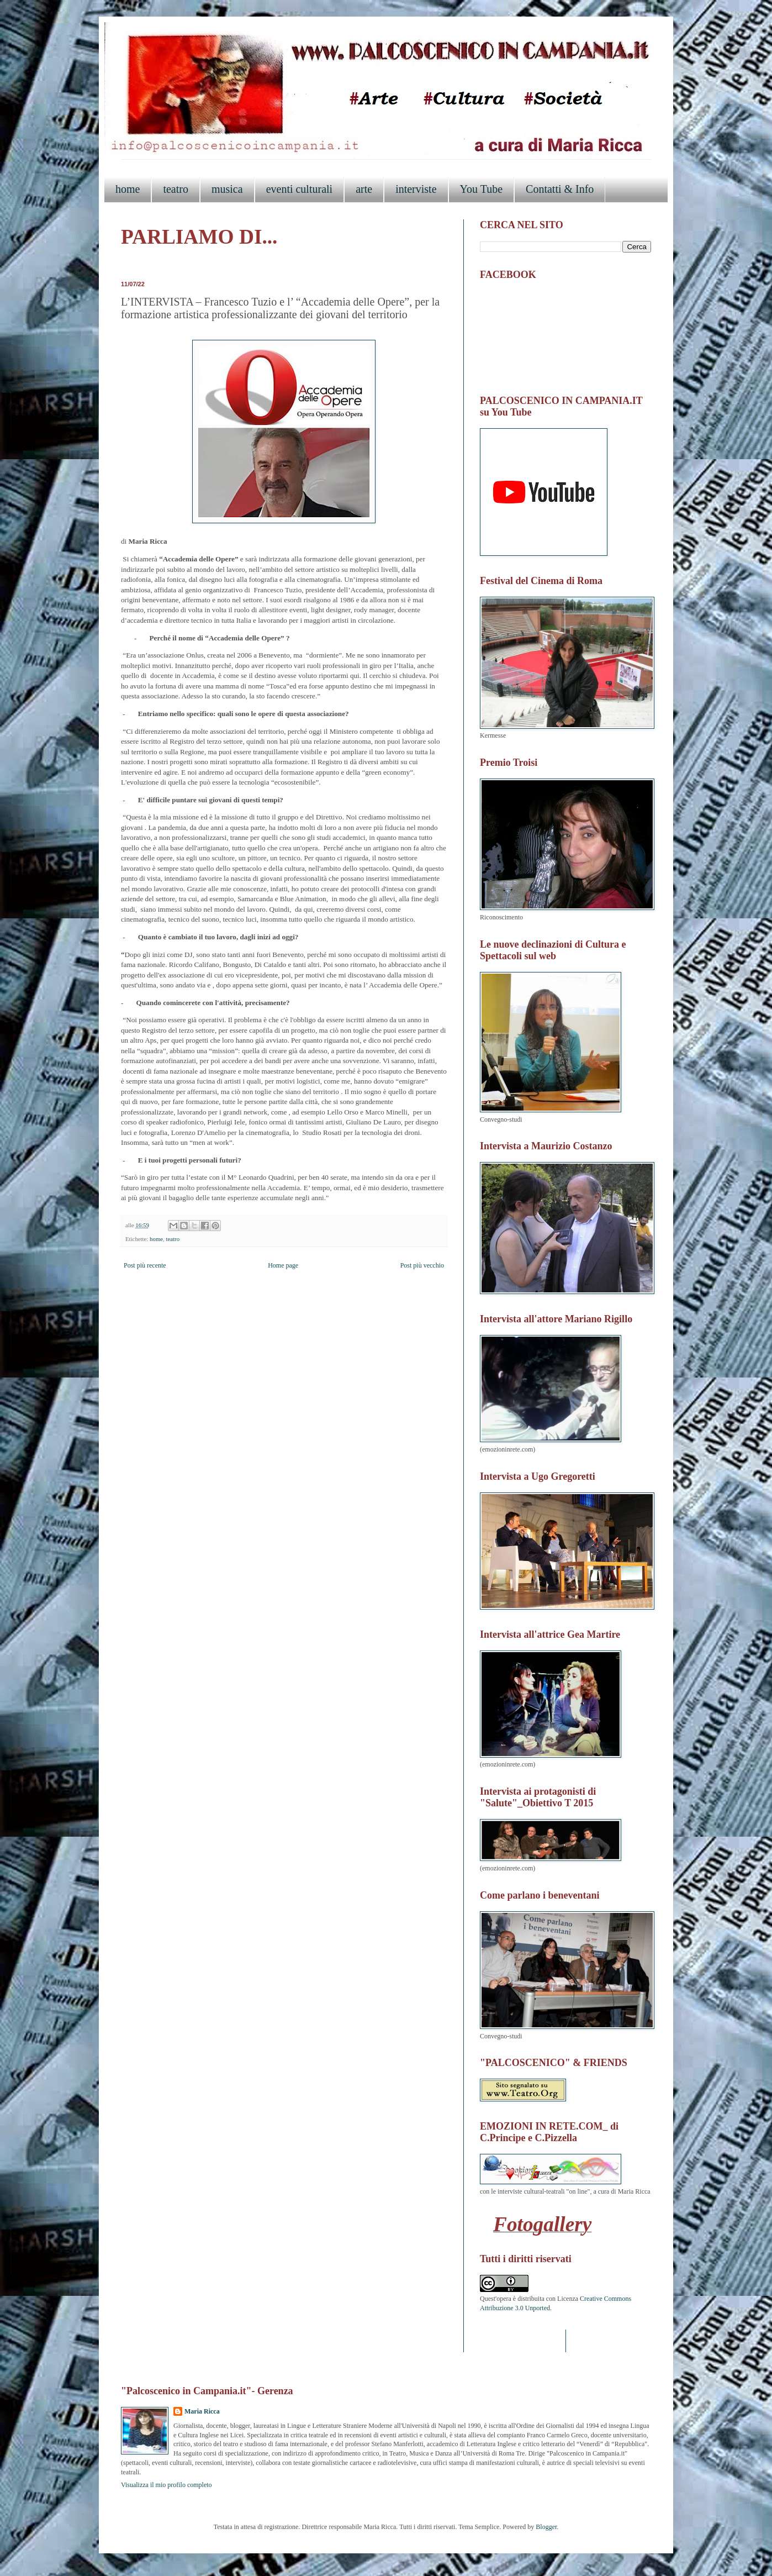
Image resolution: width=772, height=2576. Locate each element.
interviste (415, 189)
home (127, 189)
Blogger (546, 2527)
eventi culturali (299, 189)
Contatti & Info (560, 189)
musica (227, 189)
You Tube (481, 189)
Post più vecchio (422, 1265)
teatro (175, 189)
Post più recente (145, 1265)
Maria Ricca (202, 2411)
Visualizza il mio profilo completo (166, 2485)
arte (364, 189)
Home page (283, 1265)
